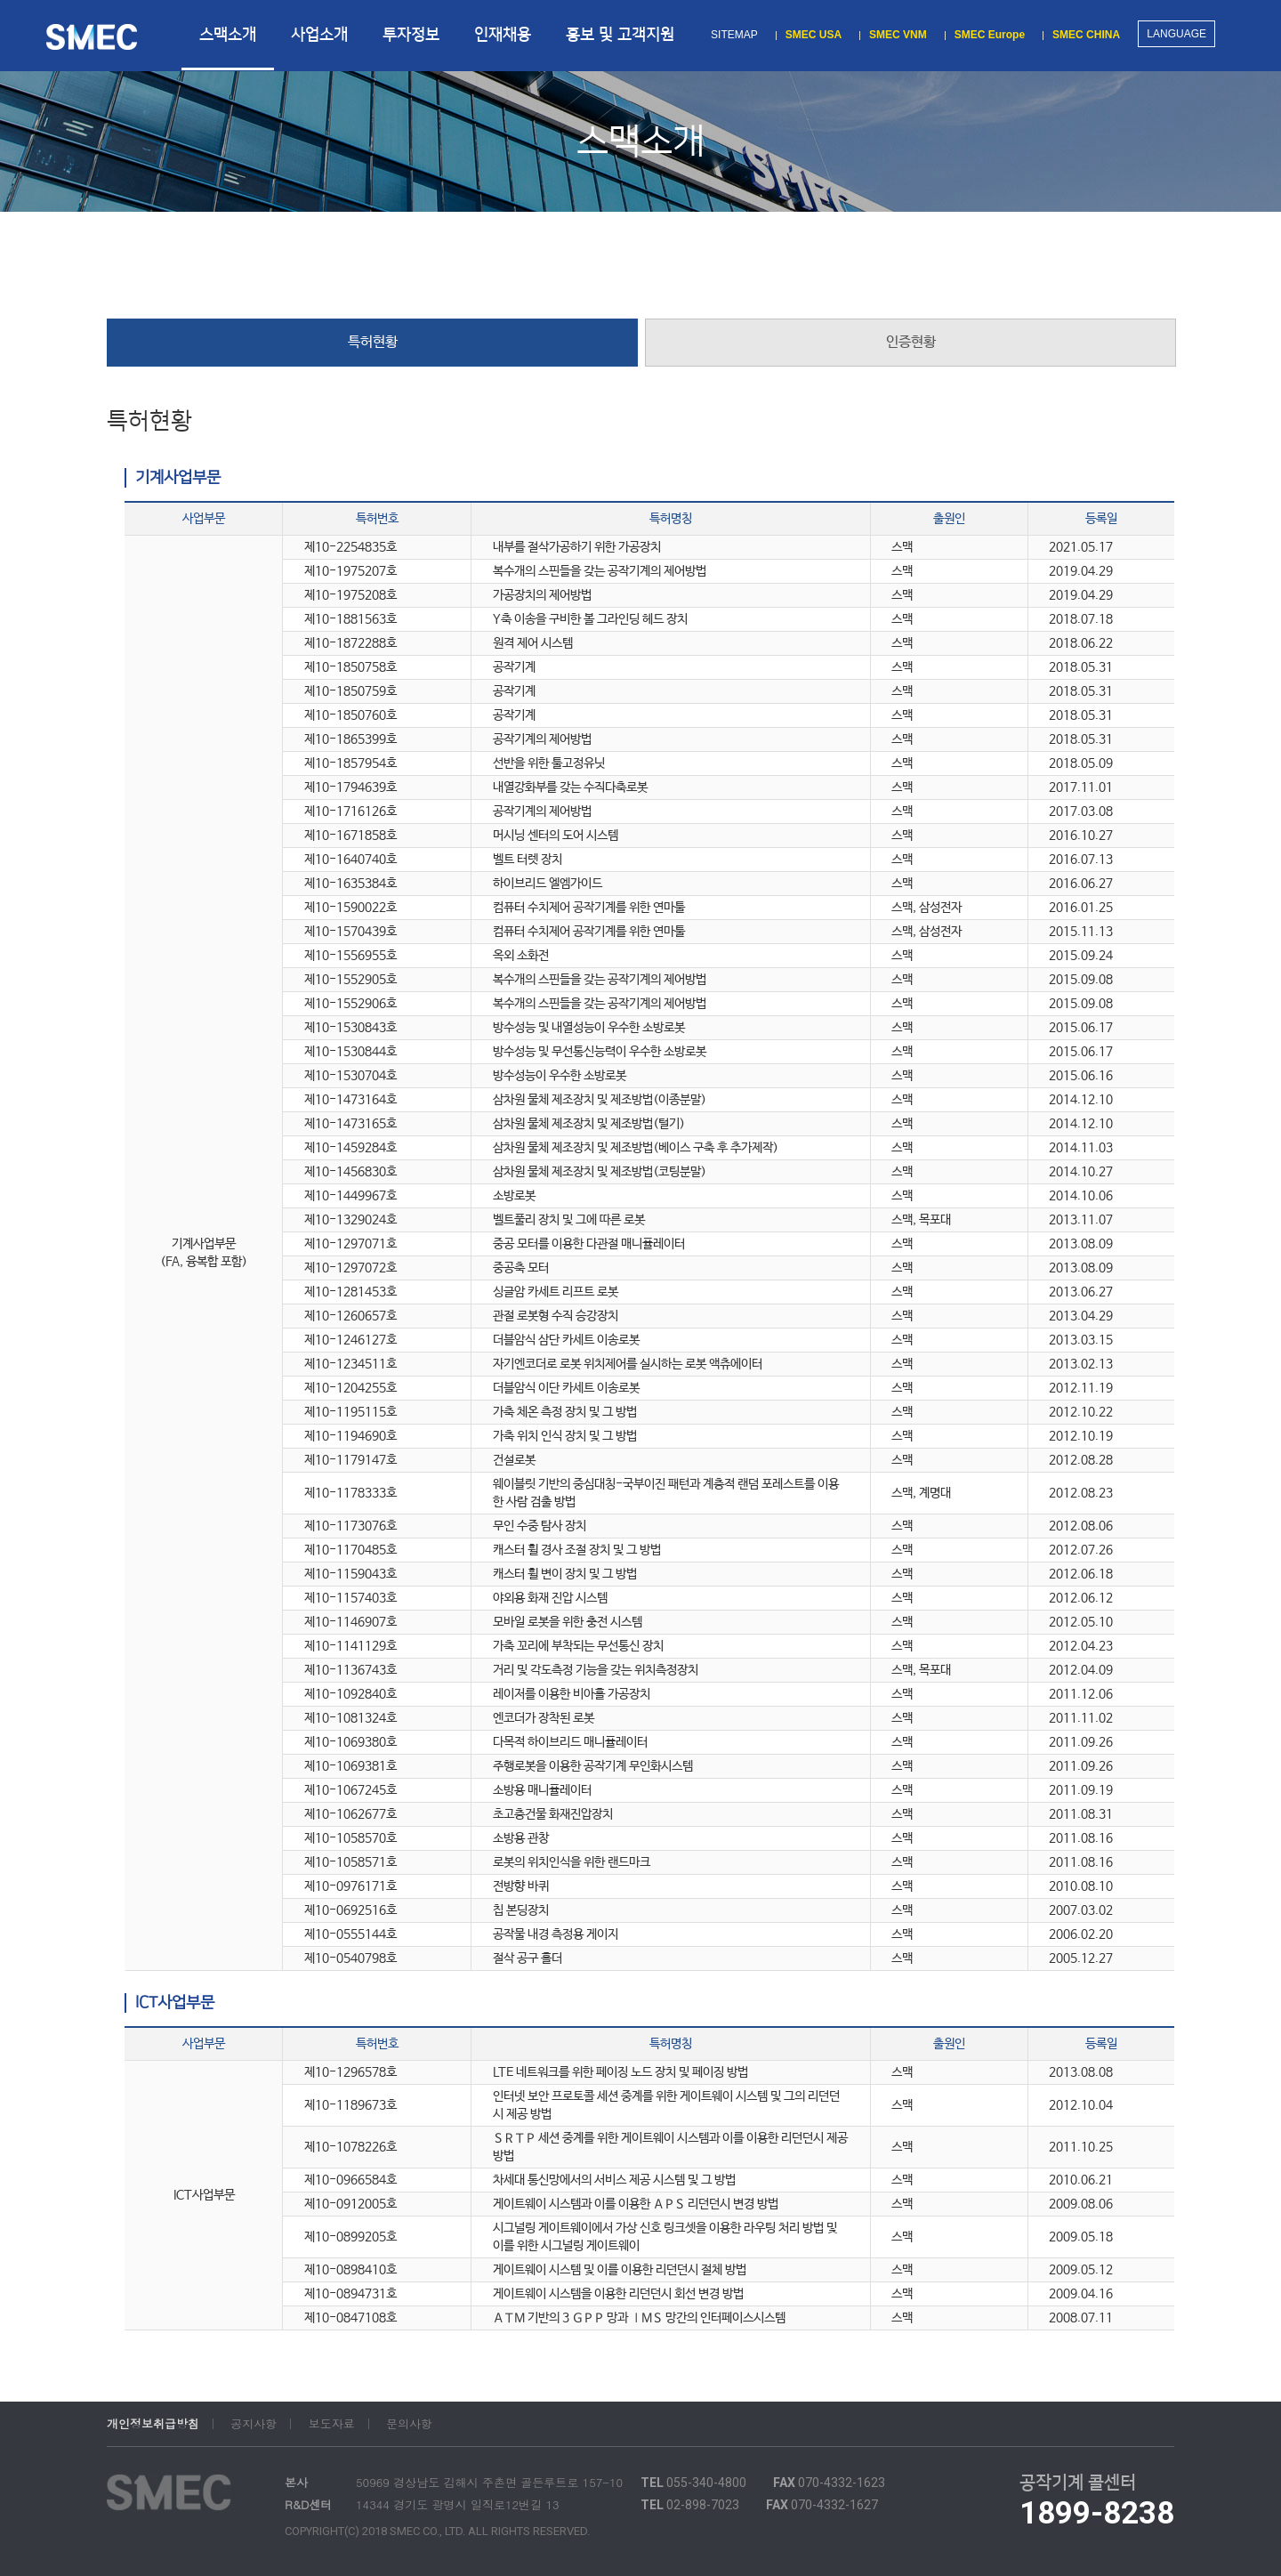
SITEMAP (734, 34)
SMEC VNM (898, 34)
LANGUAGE (1176, 34)
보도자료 (332, 2424)
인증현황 (911, 342)
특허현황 (373, 342)
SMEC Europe (990, 34)
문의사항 (409, 2424)
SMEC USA (814, 34)
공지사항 (253, 2424)
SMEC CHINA (1086, 34)
